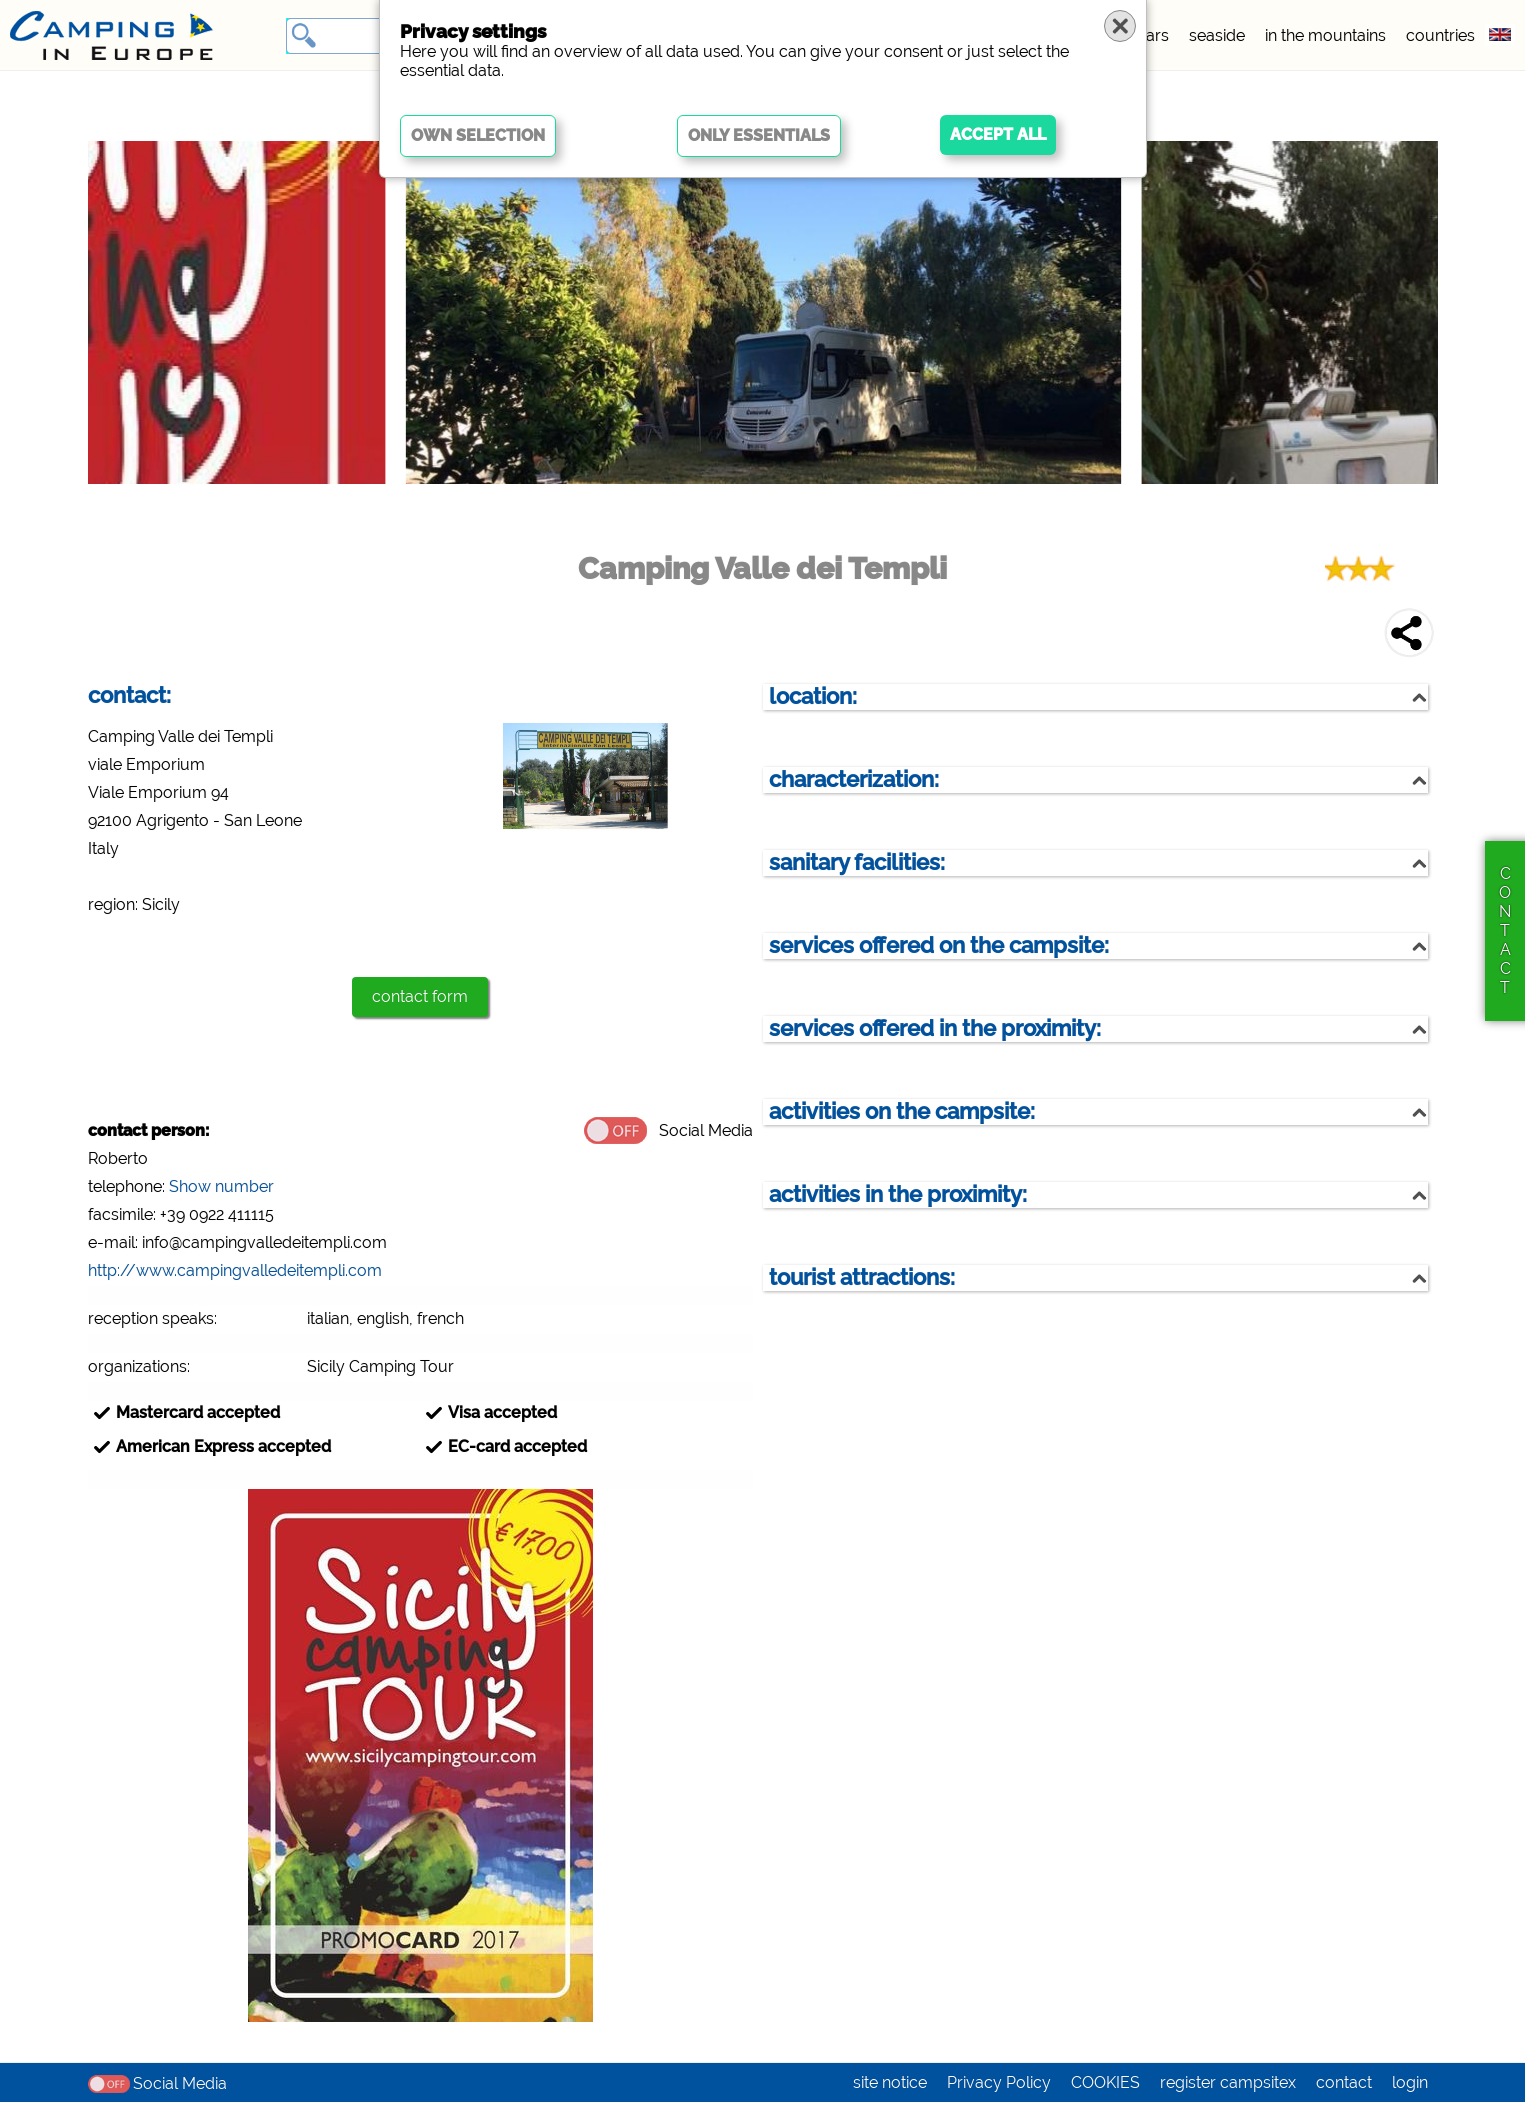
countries (1440, 35)
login (1410, 2082)
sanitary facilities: (857, 862)
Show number (221, 1186)
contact (1344, 2082)
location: (813, 696)
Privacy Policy (999, 2082)
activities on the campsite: (902, 1111)
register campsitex (1228, 2082)
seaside (1217, 35)
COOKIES (1105, 2082)
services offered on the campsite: (939, 945)
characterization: (854, 779)
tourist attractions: (862, 1277)
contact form (420, 996)
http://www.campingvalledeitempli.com (235, 1270)
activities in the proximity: (898, 1194)
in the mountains (1325, 35)
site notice (890, 2082)
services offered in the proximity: (935, 1028)
